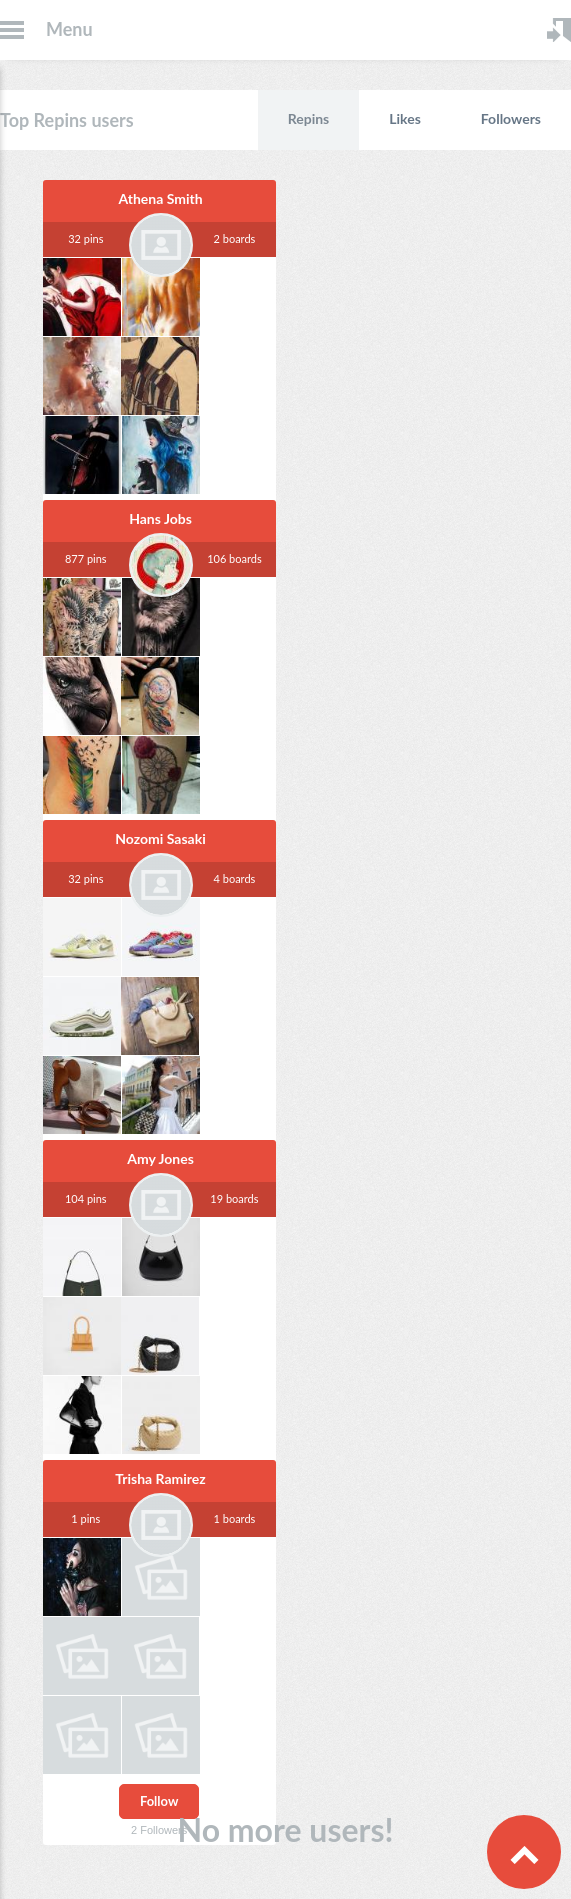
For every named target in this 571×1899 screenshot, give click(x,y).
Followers (511, 118)
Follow (159, 1801)
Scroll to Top (524, 1852)
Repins (309, 118)
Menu (69, 29)
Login (559, 30)
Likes (405, 118)
